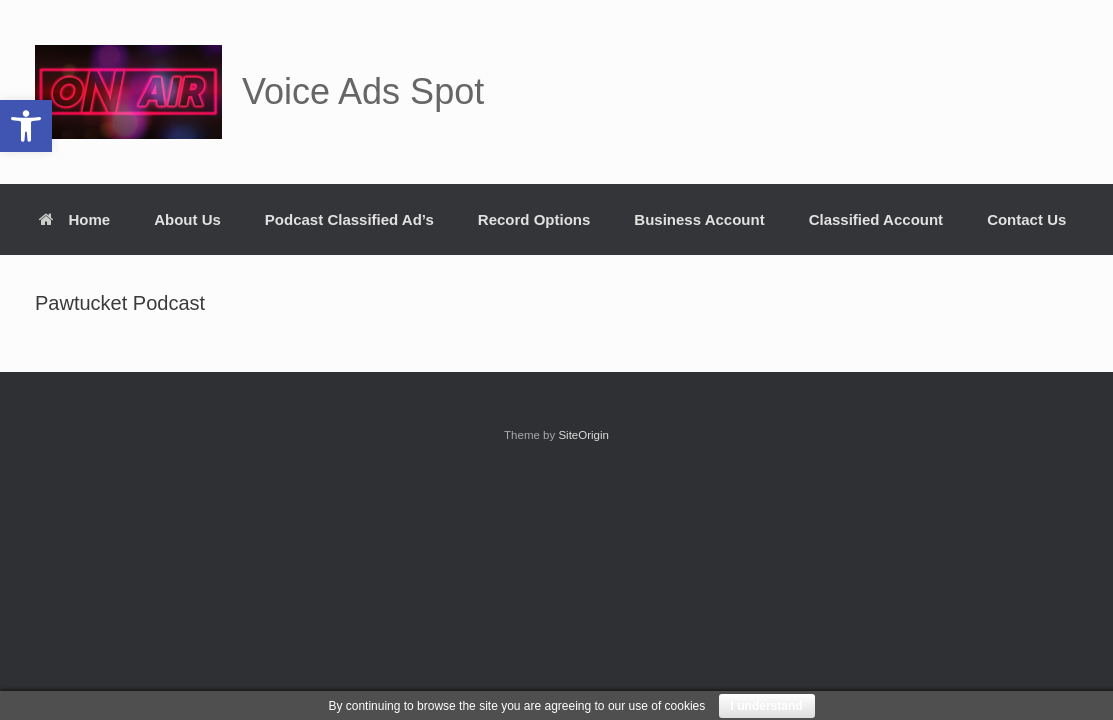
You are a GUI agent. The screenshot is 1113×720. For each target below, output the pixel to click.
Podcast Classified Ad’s (349, 219)
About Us (187, 219)
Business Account (699, 219)
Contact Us (1026, 219)
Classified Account (876, 219)
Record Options (534, 219)
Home (75, 219)
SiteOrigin (583, 435)
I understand (767, 706)
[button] (26, 126)
